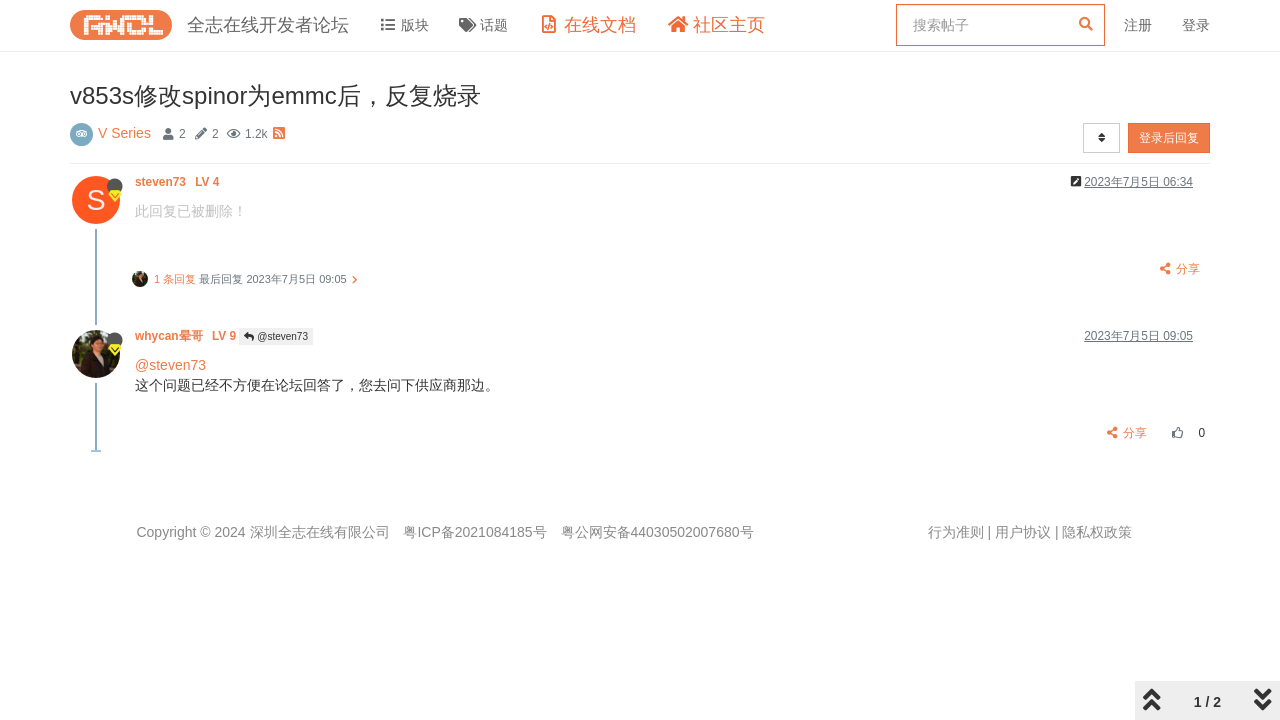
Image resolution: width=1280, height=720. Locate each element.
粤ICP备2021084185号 (474, 532)
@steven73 (276, 336)
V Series (124, 133)
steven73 (179, 182)
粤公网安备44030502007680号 (657, 532)
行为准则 (956, 532)
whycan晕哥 (187, 336)
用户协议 (1023, 532)
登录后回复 (1169, 138)
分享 (1179, 269)
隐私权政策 (1097, 532)
